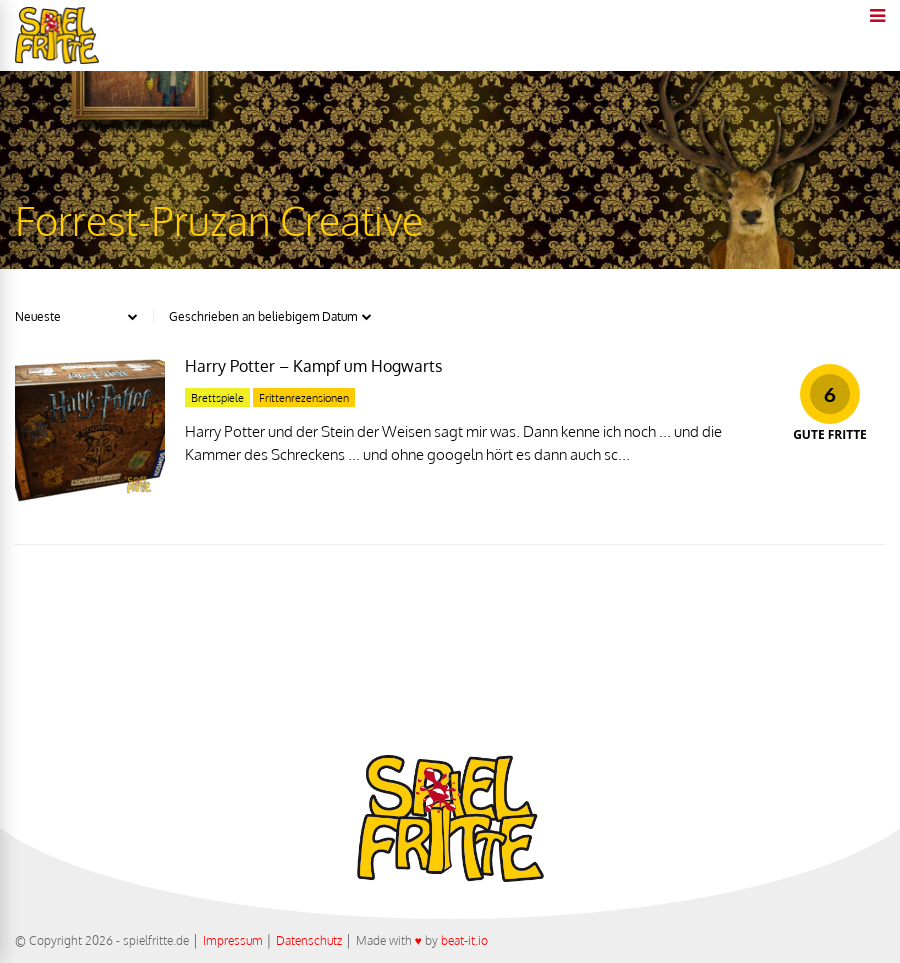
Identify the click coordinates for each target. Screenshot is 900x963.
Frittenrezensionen (304, 398)
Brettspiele (217, 398)
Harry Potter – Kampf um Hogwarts (313, 366)
